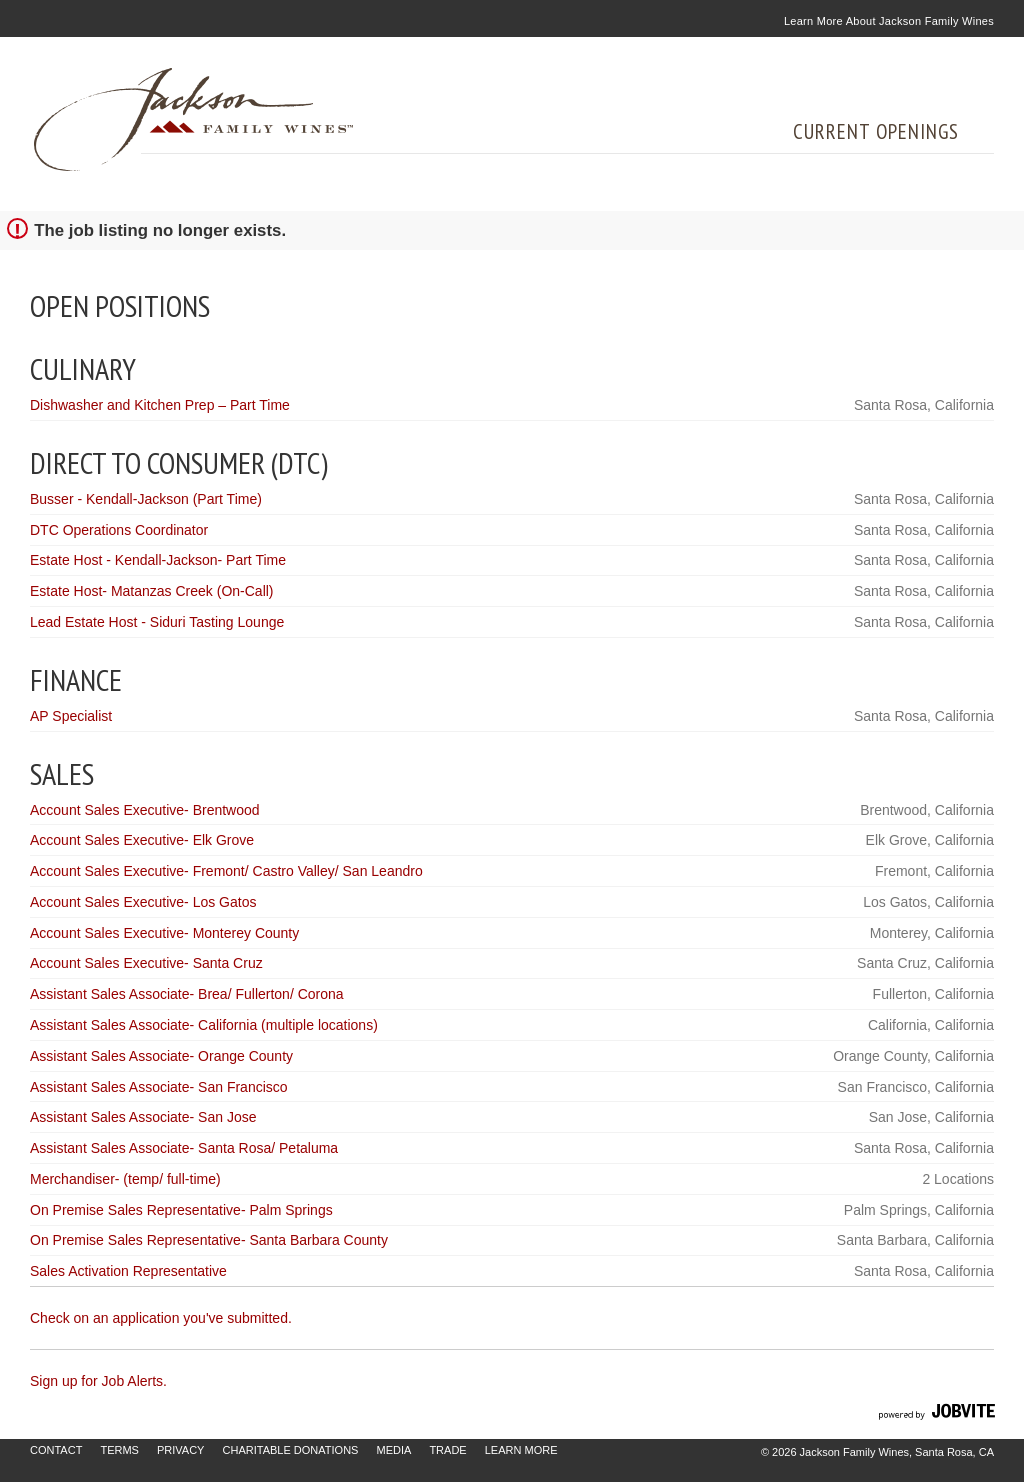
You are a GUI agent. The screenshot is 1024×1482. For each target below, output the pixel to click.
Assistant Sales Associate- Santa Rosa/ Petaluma (184, 1148)
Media (393, 1450)
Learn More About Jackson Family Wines (889, 21)
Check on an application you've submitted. (161, 1318)
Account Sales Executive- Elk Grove (142, 840)
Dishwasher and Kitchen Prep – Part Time (160, 405)
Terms (119, 1450)
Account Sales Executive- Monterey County (164, 933)
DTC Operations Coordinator (119, 530)
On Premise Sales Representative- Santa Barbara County (209, 1240)
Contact (56, 1450)
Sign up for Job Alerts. (98, 1381)
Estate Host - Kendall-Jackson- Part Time (158, 560)
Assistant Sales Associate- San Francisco (159, 1087)
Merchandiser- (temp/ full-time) (125, 1179)
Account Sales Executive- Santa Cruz (146, 963)
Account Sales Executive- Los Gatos (143, 902)
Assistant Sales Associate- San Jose (143, 1117)
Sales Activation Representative (128, 1271)
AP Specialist (71, 716)
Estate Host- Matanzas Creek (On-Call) (152, 591)
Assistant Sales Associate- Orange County (161, 1056)
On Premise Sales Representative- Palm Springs (181, 1210)
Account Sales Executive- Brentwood (145, 810)
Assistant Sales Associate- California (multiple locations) (204, 1025)
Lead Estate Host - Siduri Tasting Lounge (157, 622)
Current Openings (876, 131)
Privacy (180, 1450)
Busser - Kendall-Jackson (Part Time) (146, 499)
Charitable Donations (291, 1450)
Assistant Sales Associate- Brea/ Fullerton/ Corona (187, 994)
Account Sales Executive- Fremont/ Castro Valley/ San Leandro (226, 871)
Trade (447, 1450)
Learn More (521, 1450)
